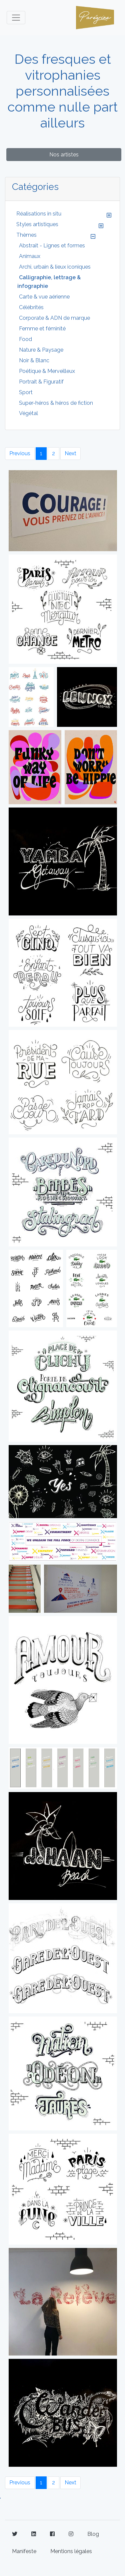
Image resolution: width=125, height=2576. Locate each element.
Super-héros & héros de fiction (56, 403)
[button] (109, 215)
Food (25, 339)
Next (70, 453)
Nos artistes (64, 154)
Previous (19, 453)
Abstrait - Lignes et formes (52, 245)
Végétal (28, 413)
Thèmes (26, 235)
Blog (93, 2534)
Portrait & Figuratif (41, 382)
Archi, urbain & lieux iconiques (55, 267)
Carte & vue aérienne (44, 297)
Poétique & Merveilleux (47, 371)
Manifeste (24, 2551)
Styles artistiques (37, 224)
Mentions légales (71, 2551)
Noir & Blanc (34, 360)
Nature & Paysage (41, 350)
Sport (26, 392)
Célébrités (31, 307)
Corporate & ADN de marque (54, 318)
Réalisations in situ (38, 214)
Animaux (29, 256)
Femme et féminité (42, 328)
